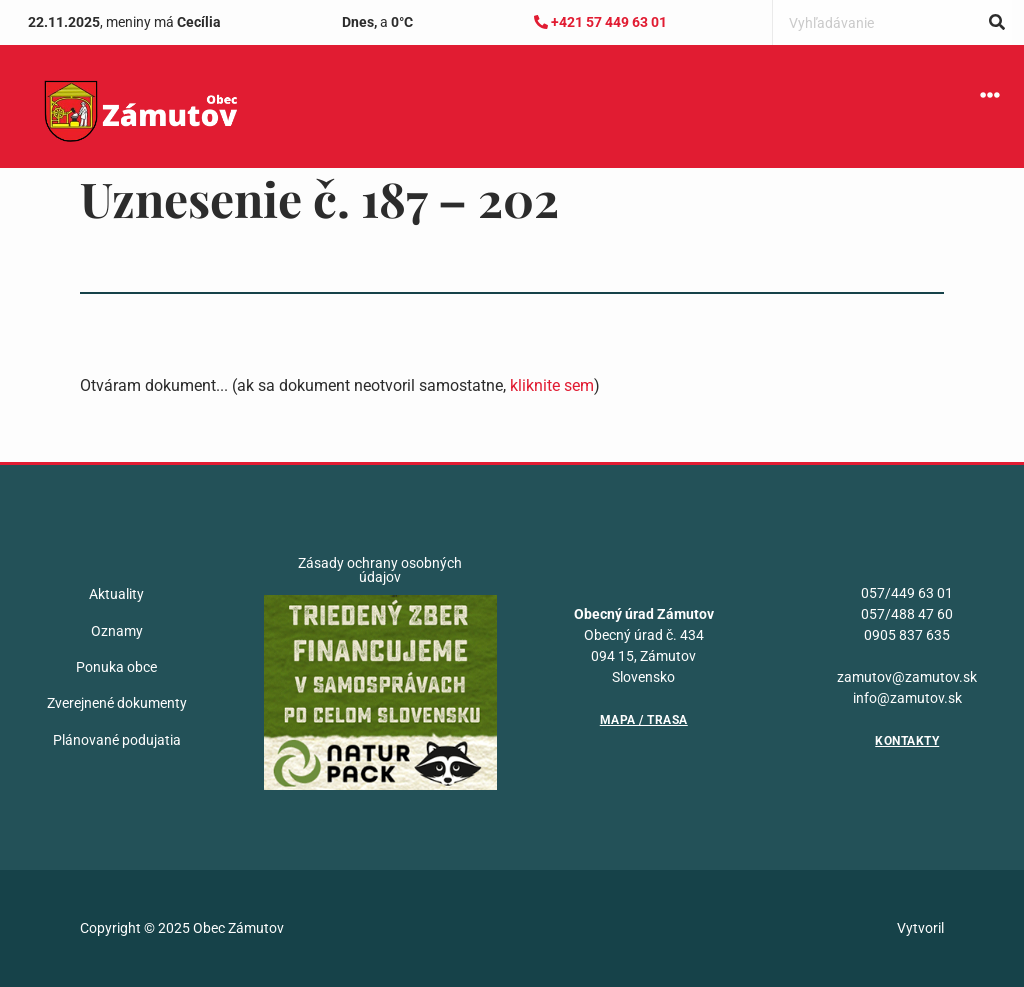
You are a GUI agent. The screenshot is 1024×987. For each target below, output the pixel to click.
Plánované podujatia (117, 740)
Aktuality (116, 594)
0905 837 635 (907, 635)
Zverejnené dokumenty (117, 703)
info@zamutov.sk (907, 698)
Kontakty (907, 741)
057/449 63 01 (907, 593)
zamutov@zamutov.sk (907, 677)
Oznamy (117, 631)
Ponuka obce (116, 667)
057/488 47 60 (907, 614)
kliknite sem (552, 385)
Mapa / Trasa (644, 720)
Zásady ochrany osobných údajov (380, 570)
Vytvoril (920, 928)
